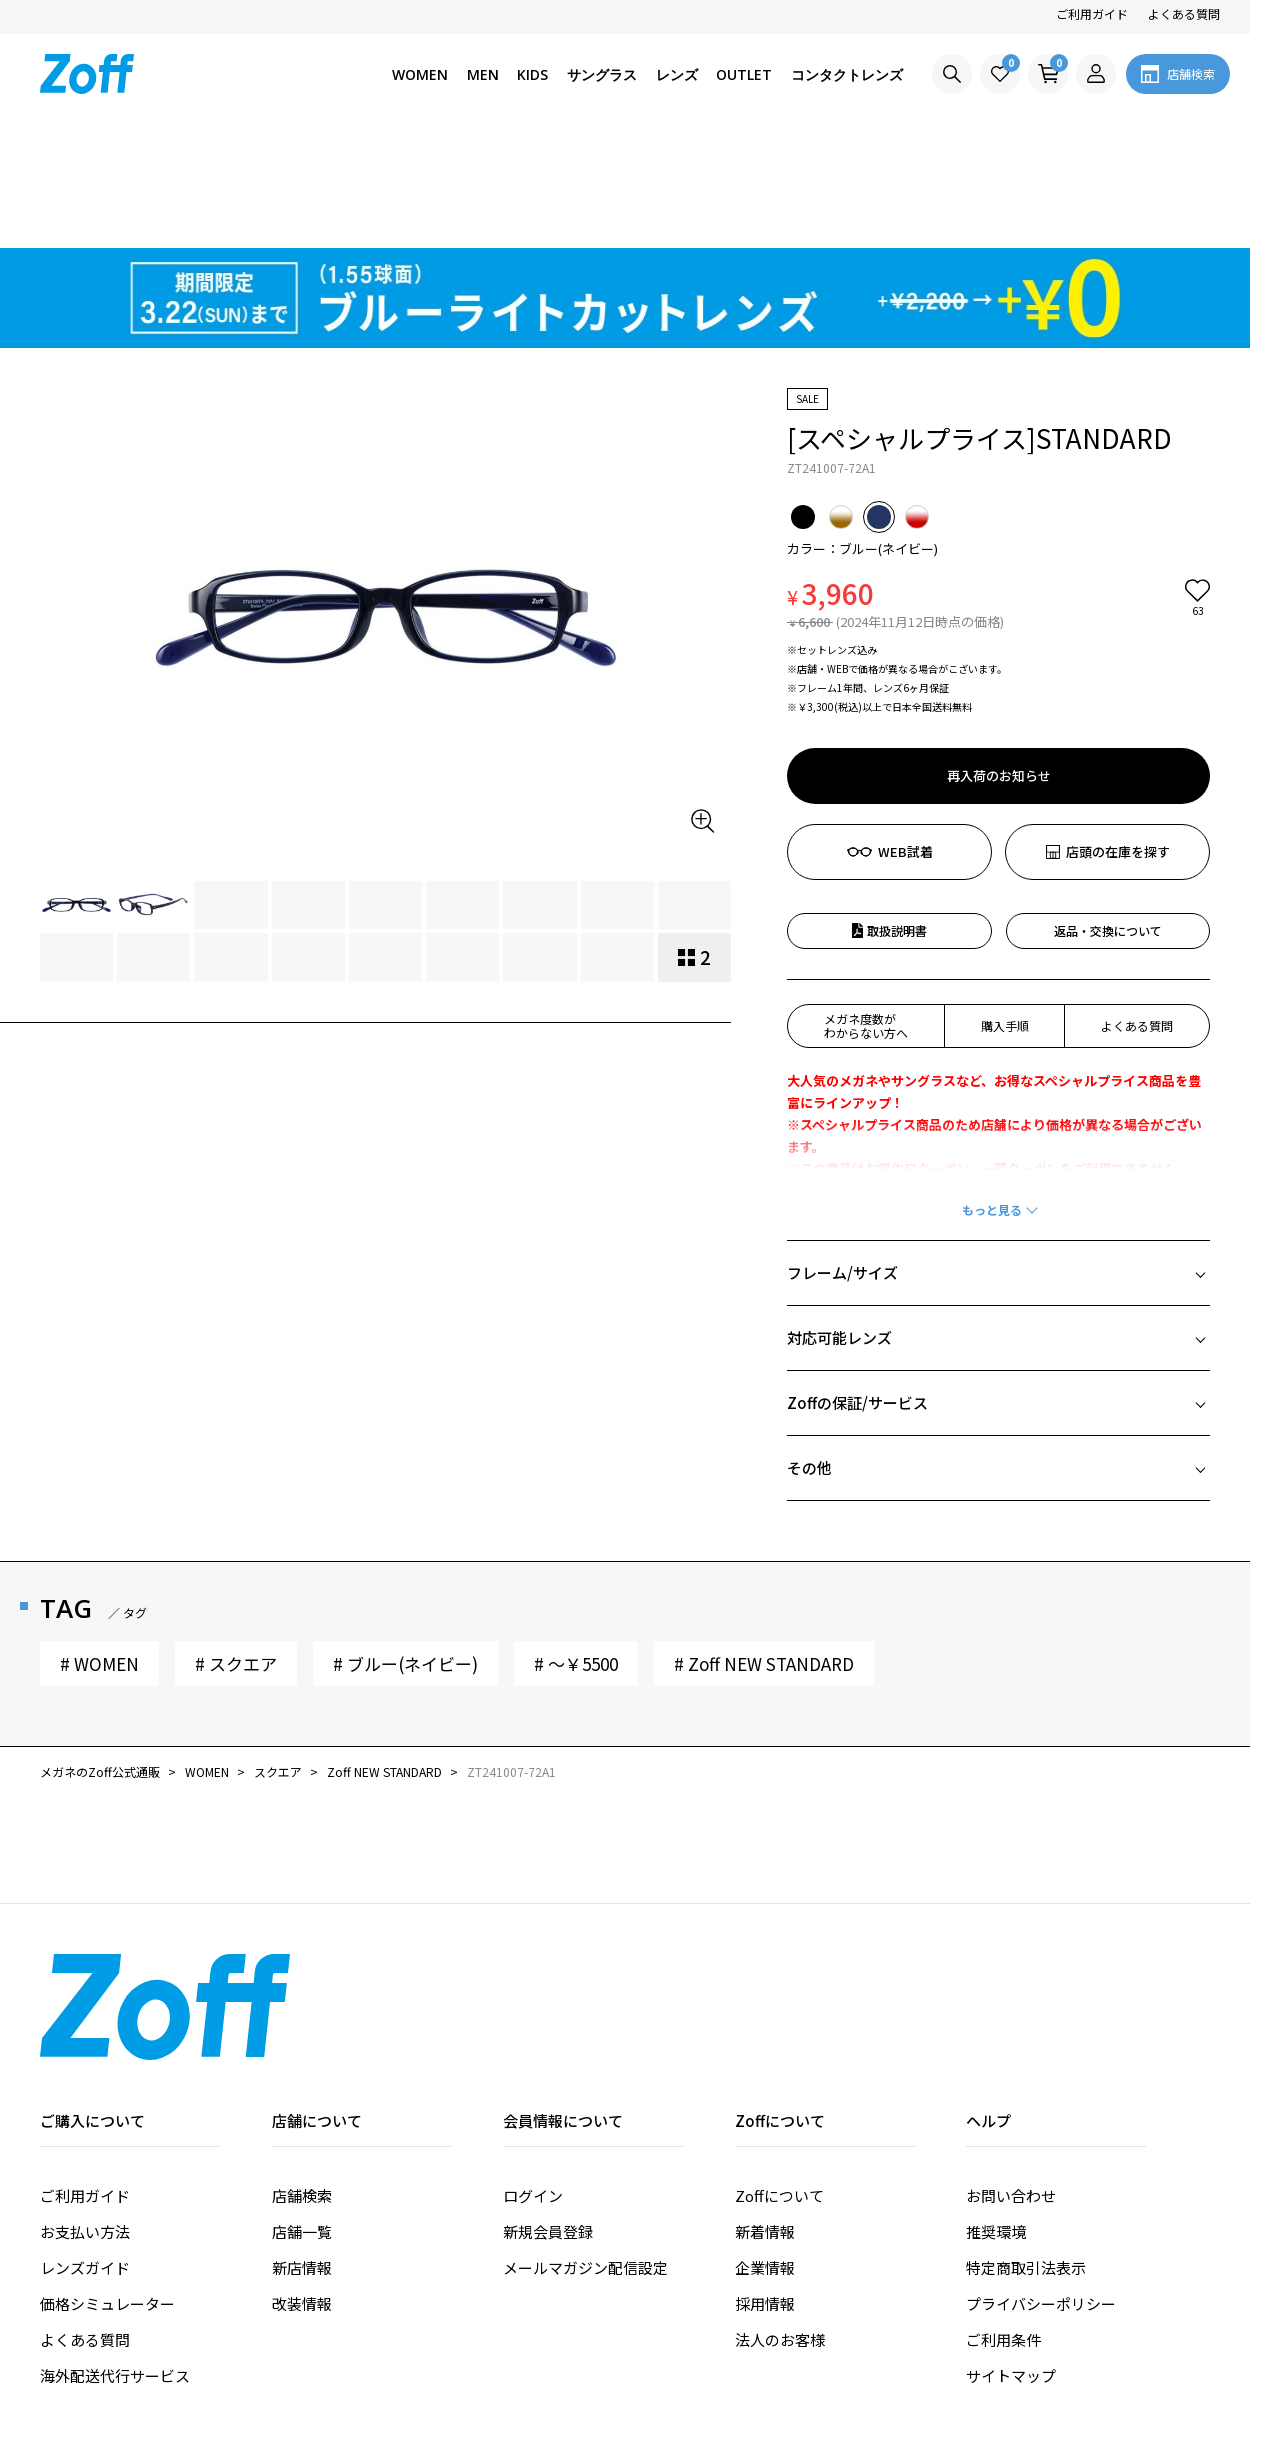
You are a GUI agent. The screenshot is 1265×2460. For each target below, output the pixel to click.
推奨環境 (996, 2117)
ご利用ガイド (1092, 13)
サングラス (602, 74)
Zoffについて (779, 2081)
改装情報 (302, 2189)
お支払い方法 (85, 2117)
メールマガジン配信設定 (585, 2153)
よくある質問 (1184, 13)
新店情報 (302, 2153)
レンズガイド (85, 2153)
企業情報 (765, 2153)
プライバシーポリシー (1041, 2189)
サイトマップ (1011, 2261)
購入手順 (1005, 911)
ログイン (533, 2081)
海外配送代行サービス (115, 2261)
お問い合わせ (1011, 2081)
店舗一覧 (302, 2117)
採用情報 (765, 2189)
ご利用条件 (1003, 2225)
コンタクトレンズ (847, 74)
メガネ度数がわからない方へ (866, 911)
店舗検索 (302, 2081)
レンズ (677, 74)
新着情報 (765, 2117)
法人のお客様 (780, 2225)
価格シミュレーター (107, 2189)
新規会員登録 (548, 2117)
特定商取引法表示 (1026, 2153)
